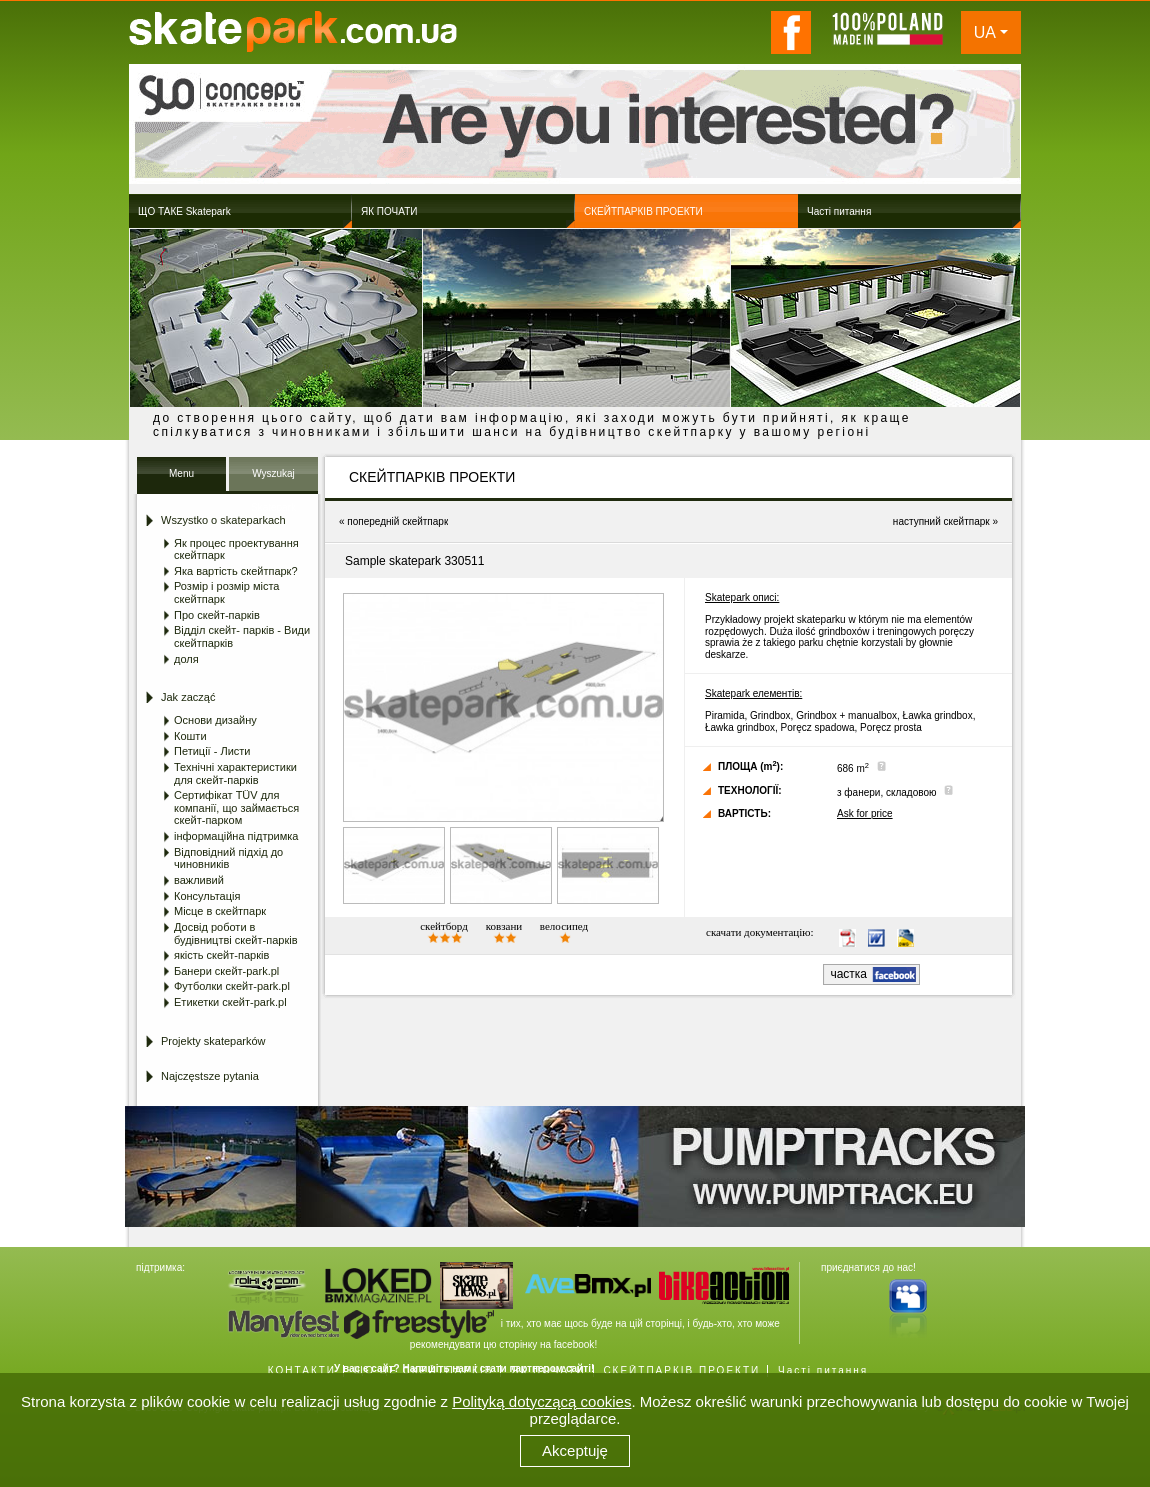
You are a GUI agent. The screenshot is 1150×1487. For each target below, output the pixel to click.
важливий (199, 880)
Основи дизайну (215, 720)
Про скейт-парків (217, 615)
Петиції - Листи (212, 751)
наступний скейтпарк (941, 521)
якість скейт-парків (221, 955)
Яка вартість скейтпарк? (236, 571)
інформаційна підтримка (236, 836)
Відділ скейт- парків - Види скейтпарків (242, 636)
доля (186, 659)
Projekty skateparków (213, 1041)
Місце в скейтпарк (220, 911)
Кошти (190, 736)
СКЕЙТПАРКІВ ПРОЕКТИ (681, 1370)
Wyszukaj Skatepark (273, 479)
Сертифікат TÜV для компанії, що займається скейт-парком (236, 807)
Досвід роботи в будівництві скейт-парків (236, 933)
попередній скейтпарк (397, 521)
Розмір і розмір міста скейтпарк (226, 592)
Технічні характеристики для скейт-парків (235, 773)
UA (985, 32)
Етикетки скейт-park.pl (230, 1002)
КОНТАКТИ (302, 1370)
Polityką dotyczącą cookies (541, 1401)
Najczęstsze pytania (210, 1076)
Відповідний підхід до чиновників (228, 858)
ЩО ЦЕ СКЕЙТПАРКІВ (424, 1370)
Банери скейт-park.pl (226, 971)
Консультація (207, 896)
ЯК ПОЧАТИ (548, 1370)
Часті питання (823, 1370)
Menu (181, 473)
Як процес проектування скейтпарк (236, 549)
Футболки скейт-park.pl (232, 986)
